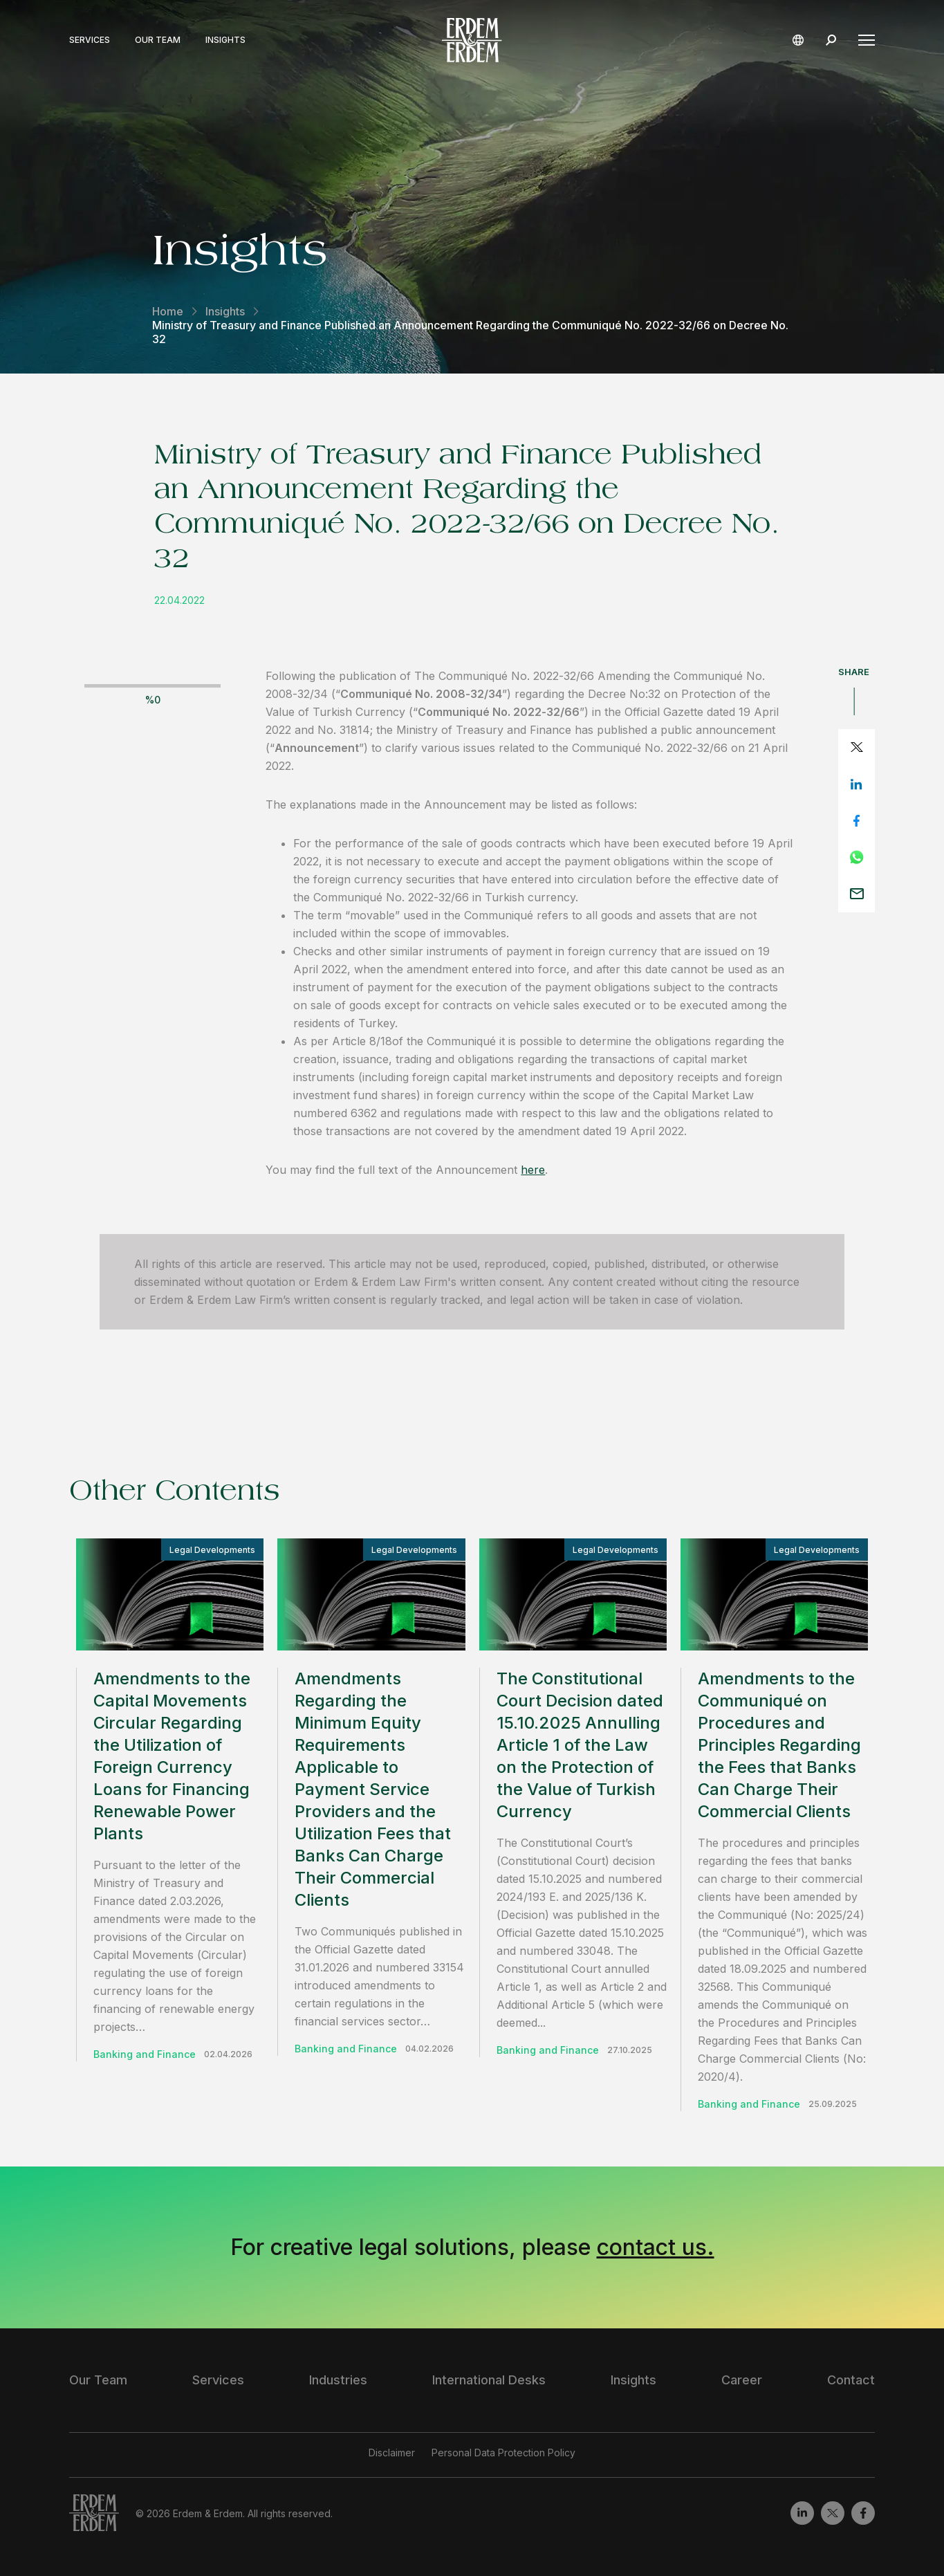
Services (89, 40)
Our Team (158, 40)
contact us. (655, 2247)
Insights (225, 40)
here (533, 1170)
